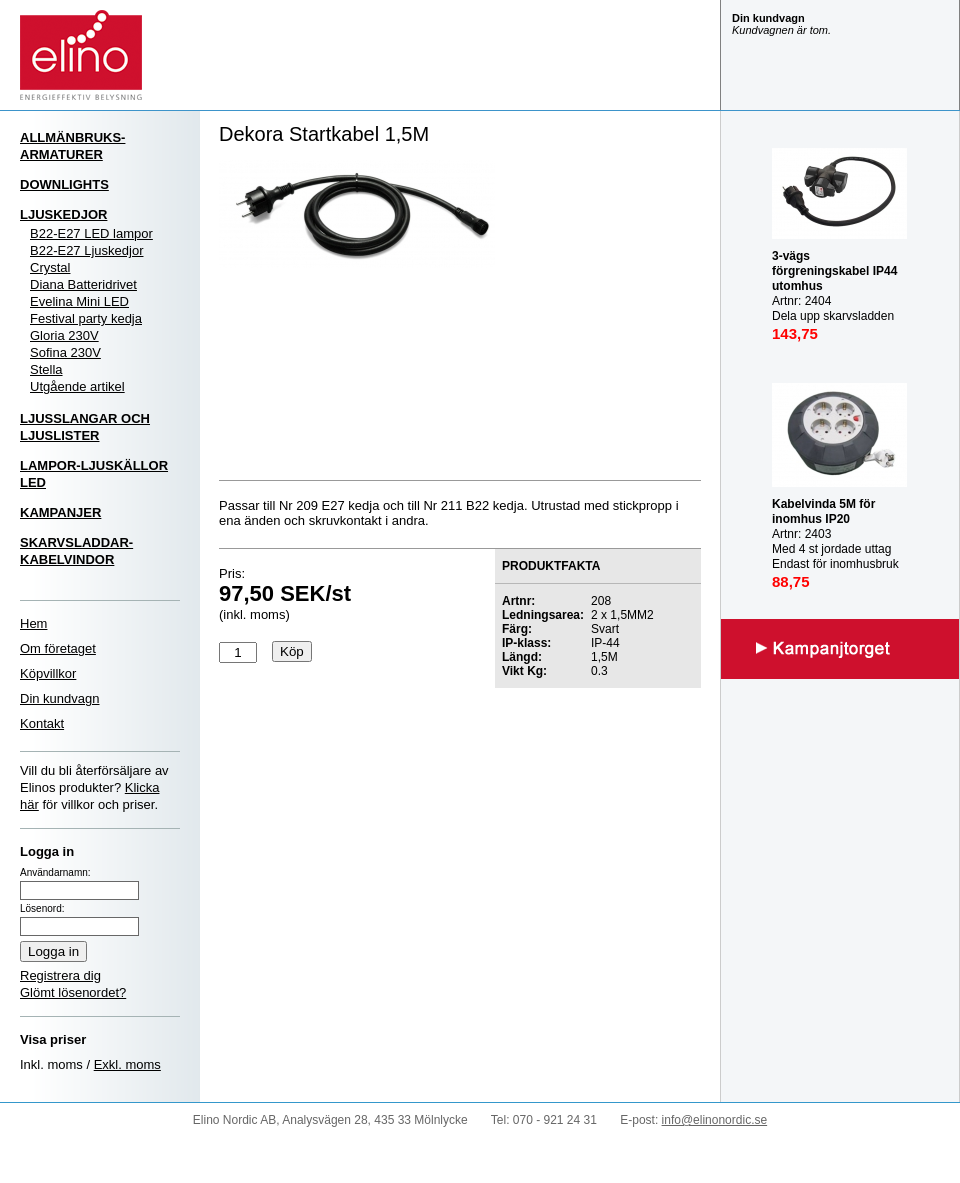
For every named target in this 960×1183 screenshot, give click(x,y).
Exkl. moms (127, 1064)
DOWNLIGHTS (64, 184)
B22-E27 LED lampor (91, 233)
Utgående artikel (77, 386)
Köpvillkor (48, 673)
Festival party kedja (86, 318)
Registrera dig (60, 975)
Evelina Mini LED (79, 301)
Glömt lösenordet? (73, 992)
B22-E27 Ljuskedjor (86, 250)
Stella (46, 369)
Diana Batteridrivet (83, 284)
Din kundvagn (60, 698)
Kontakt (42, 723)
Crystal (50, 267)
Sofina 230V (65, 352)
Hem (33, 623)
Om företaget (58, 648)
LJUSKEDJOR (63, 214)
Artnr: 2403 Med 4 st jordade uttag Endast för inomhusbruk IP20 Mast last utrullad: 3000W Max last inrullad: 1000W (837, 556)
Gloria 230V (64, 335)
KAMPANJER (60, 512)
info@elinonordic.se (715, 1120)
